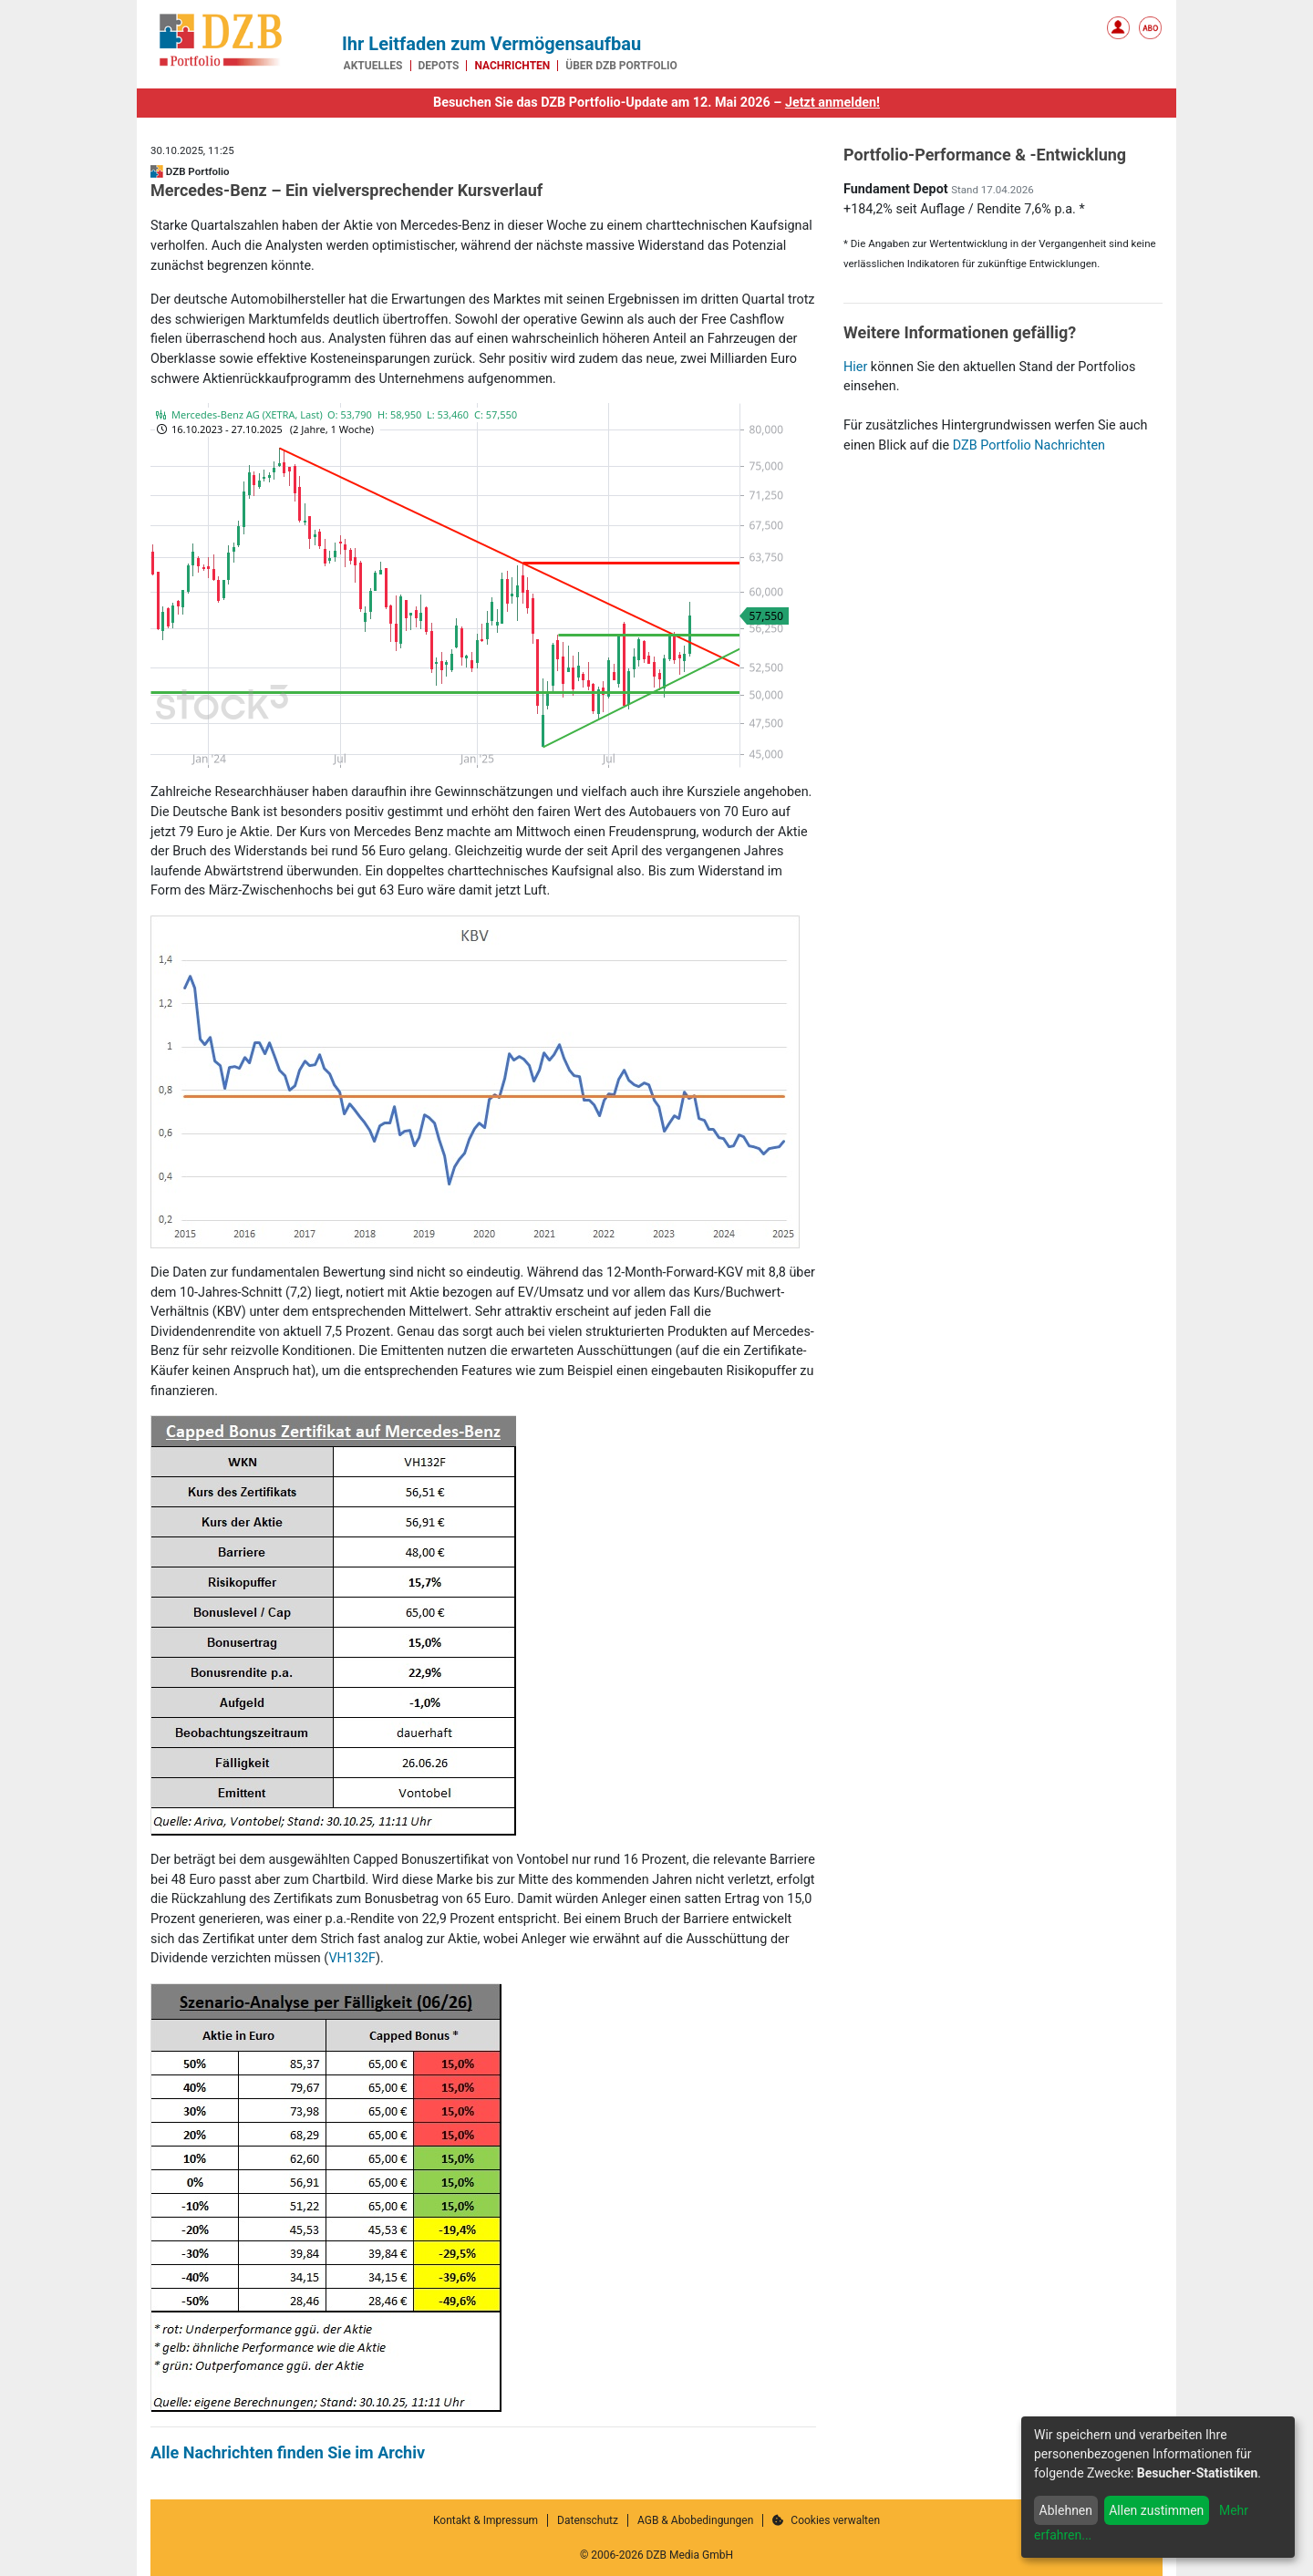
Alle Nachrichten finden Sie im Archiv (287, 2452)
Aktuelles (373, 65)
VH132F (352, 1958)
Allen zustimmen (1156, 2510)
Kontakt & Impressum (485, 2520)
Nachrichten (512, 65)
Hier (855, 367)
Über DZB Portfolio (621, 65)
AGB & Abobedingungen (695, 2520)
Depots (439, 65)
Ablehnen (1065, 2510)
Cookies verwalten (826, 2520)
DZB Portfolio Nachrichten (1029, 445)
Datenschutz (587, 2520)
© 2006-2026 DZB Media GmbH (656, 2555)
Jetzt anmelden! (832, 102)
